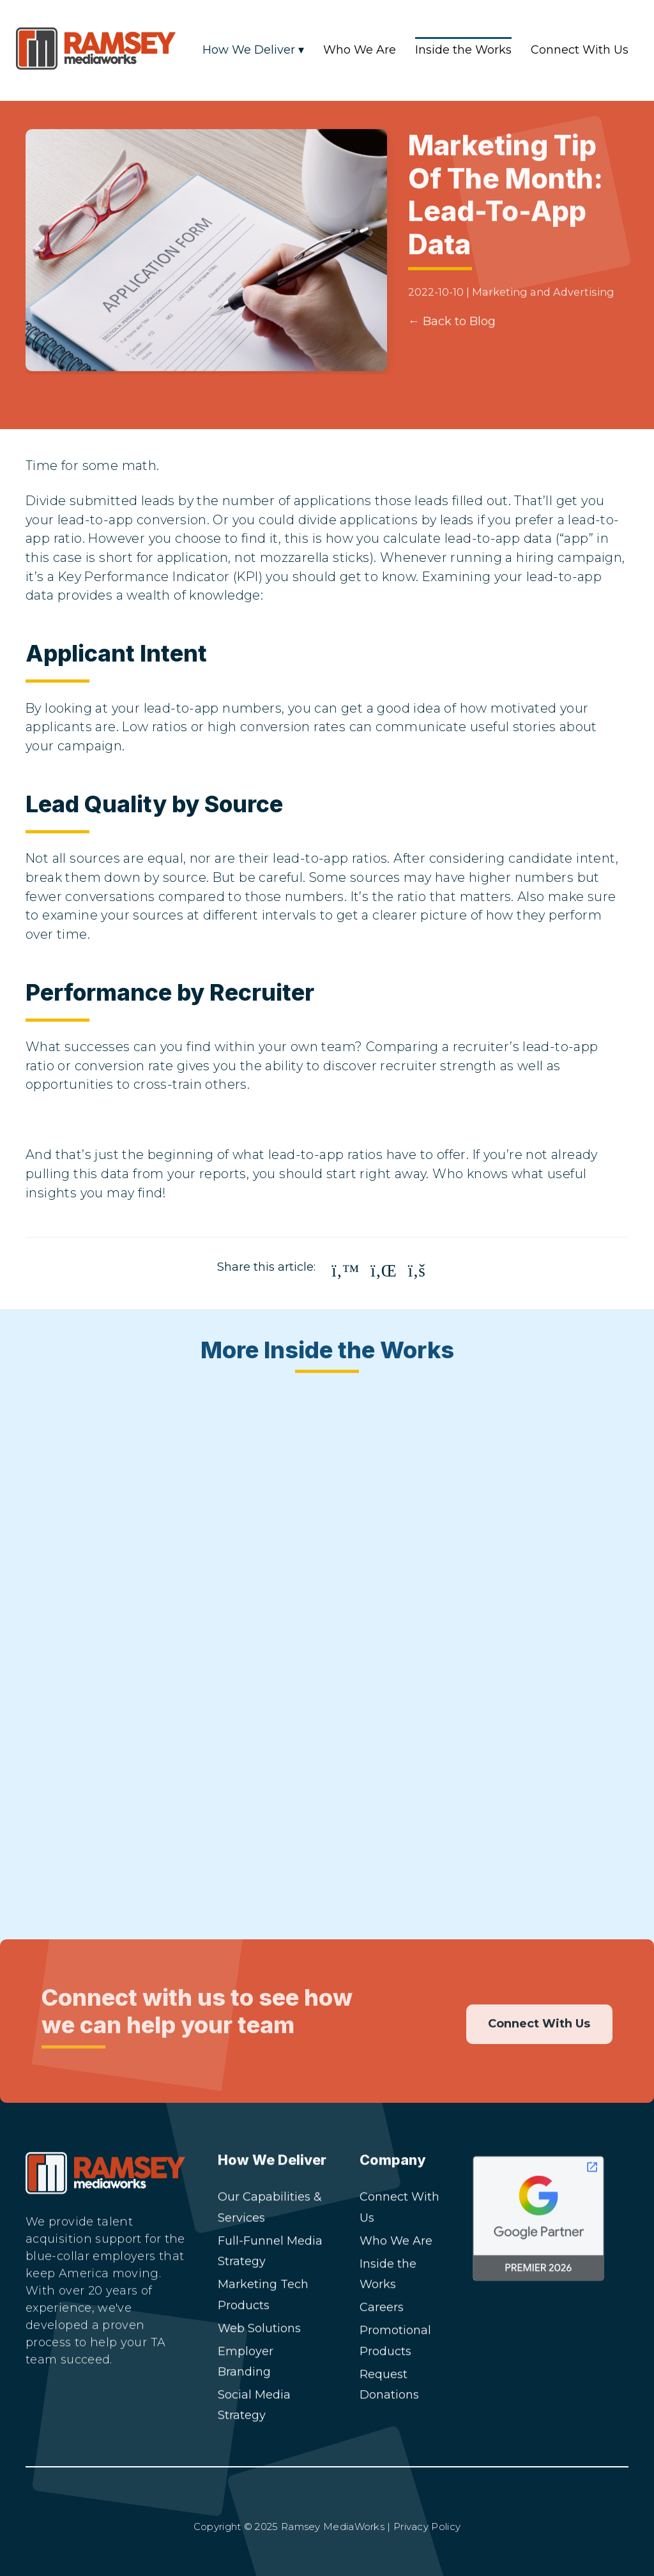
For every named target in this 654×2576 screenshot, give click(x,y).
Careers (382, 2307)
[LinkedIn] (43, 2411)
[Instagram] (78, 2411)
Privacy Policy (426, 2526)
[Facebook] (113, 2411)
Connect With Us (579, 50)
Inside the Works (463, 50)
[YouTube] (148, 2411)
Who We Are (359, 50)
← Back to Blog (452, 338)
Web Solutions (259, 2328)
